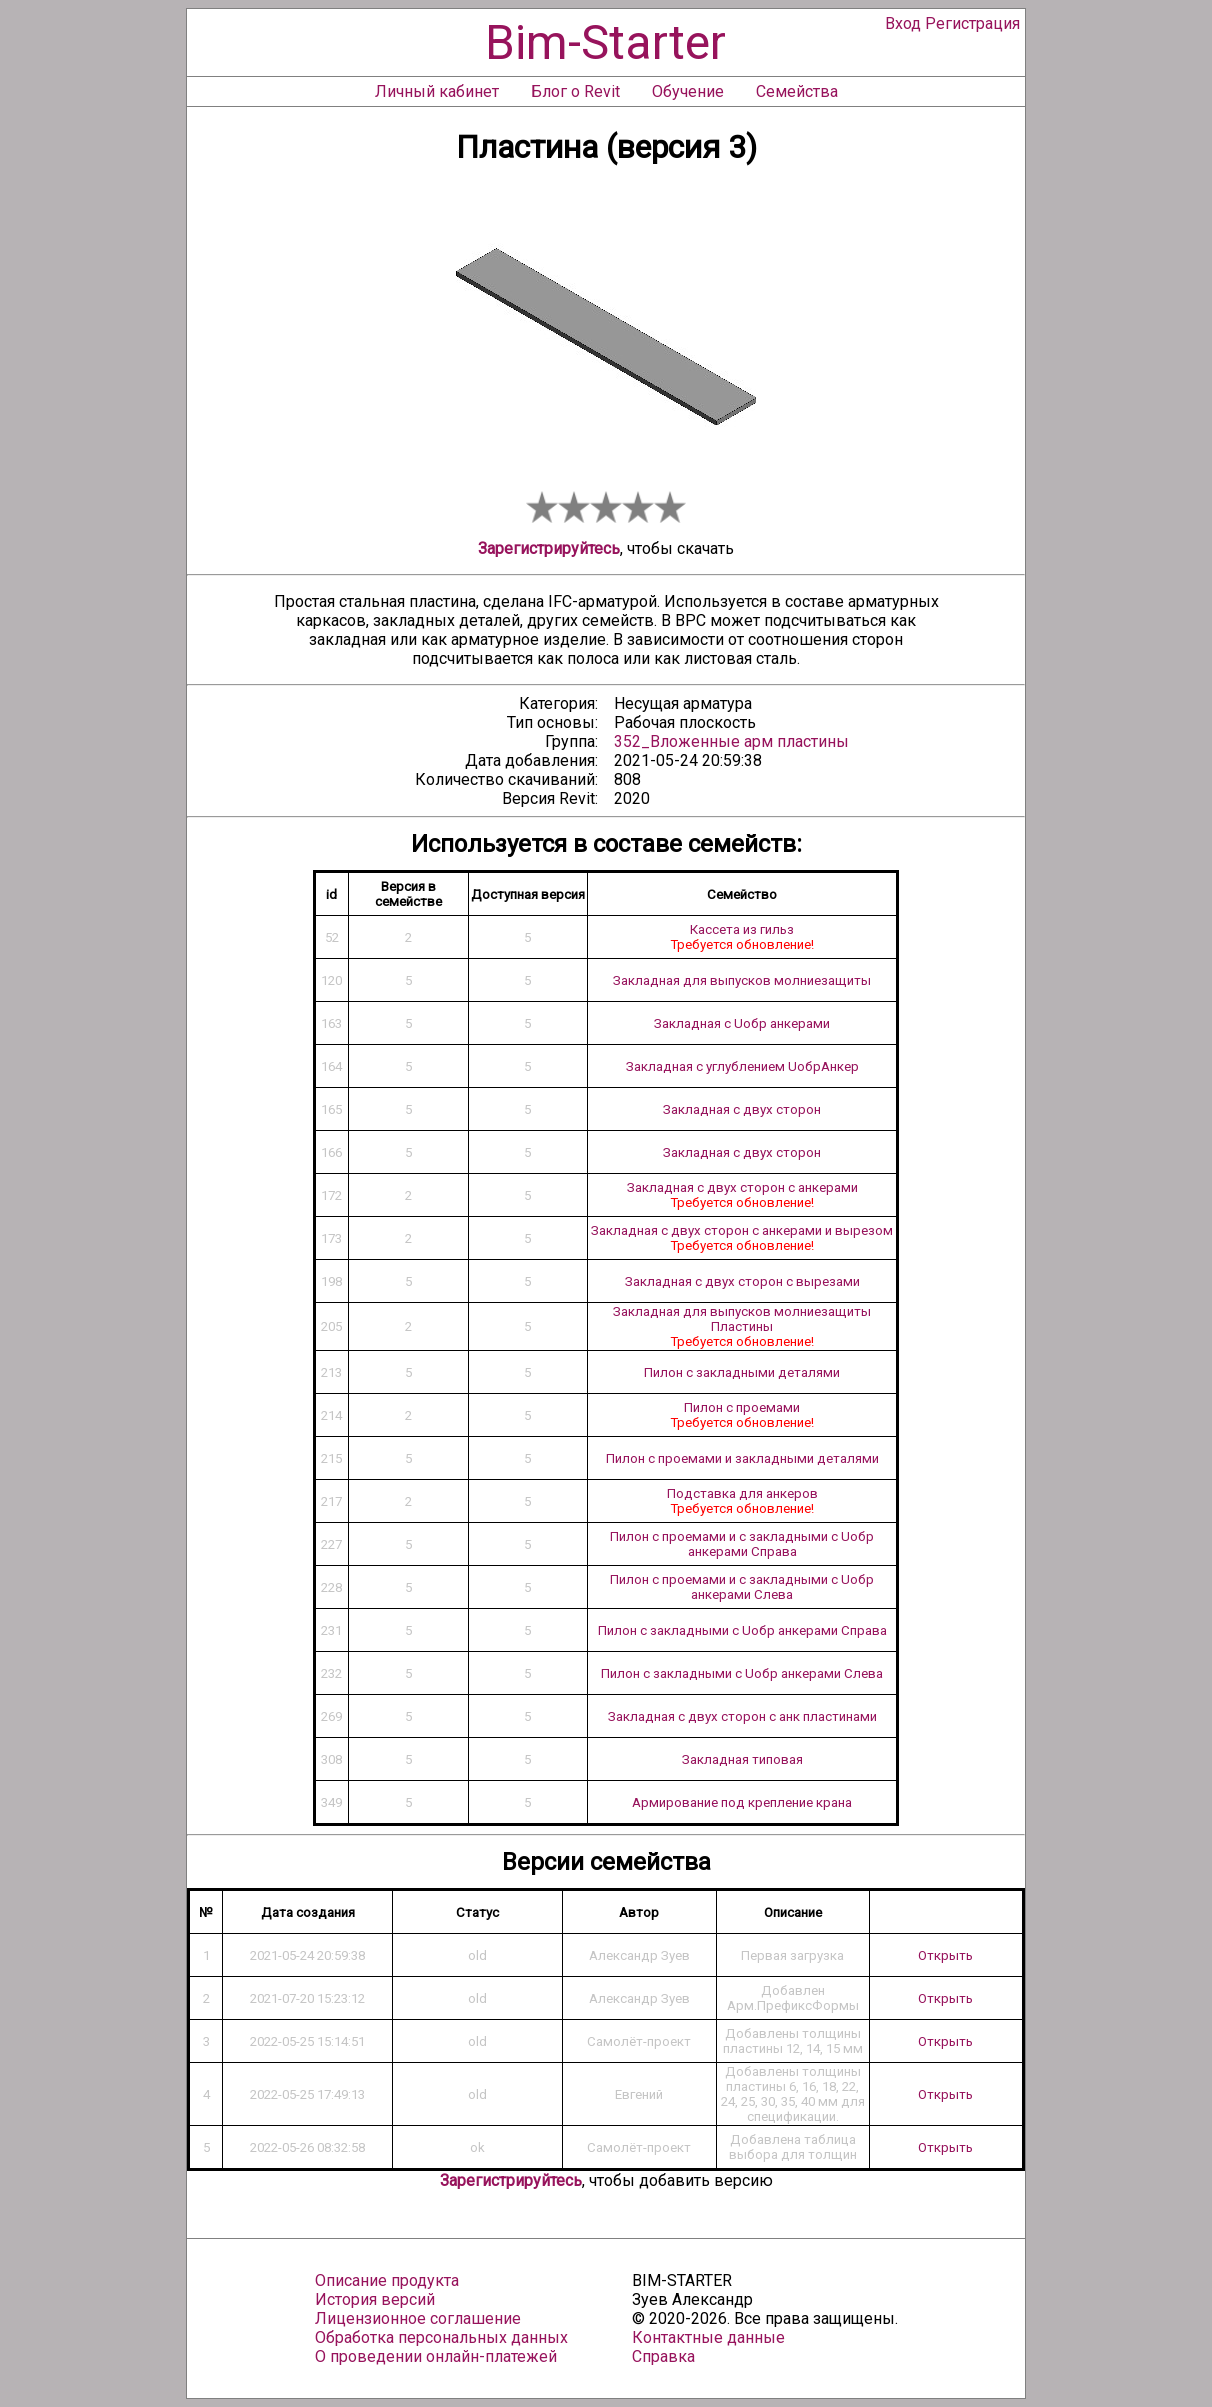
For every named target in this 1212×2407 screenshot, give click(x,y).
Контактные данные (708, 2337)
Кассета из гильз (742, 929)
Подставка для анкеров (742, 1493)
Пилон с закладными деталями (742, 1372)
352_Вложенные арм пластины (731, 741)
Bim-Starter (605, 42)
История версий (375, 2299)
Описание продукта (387, 2280)
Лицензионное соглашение (418, 2318)
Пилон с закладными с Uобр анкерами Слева (742, 1673)
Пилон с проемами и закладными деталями (742, 1458)
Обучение (688, 91)
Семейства (797, 91)
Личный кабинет (437, 91)
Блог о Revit (575, 91)
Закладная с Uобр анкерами (742, 1023)
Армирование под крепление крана (742, 1802)
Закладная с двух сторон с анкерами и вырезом (742, 1230)
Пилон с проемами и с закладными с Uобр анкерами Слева (742, 1587)
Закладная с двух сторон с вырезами (742, 1281)
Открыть (945, 1955)
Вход (903, 23)
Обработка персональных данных (441, 2337)
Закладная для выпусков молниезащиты (742, 980)
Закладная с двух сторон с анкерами (742, 1187)
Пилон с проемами (742, 1407)
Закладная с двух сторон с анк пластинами (742, 1716)
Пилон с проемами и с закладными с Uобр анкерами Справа (742, 1544)
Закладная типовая (742, 1759)
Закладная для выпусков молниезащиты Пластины (742, 1319)
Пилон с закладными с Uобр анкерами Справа (742, 1630)
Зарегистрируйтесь (549, 548)
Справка (663, 2356)
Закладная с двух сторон (742, 1109)
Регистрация (972, 23)
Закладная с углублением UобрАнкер (742, 1066)
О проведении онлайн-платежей (436, 2356)
